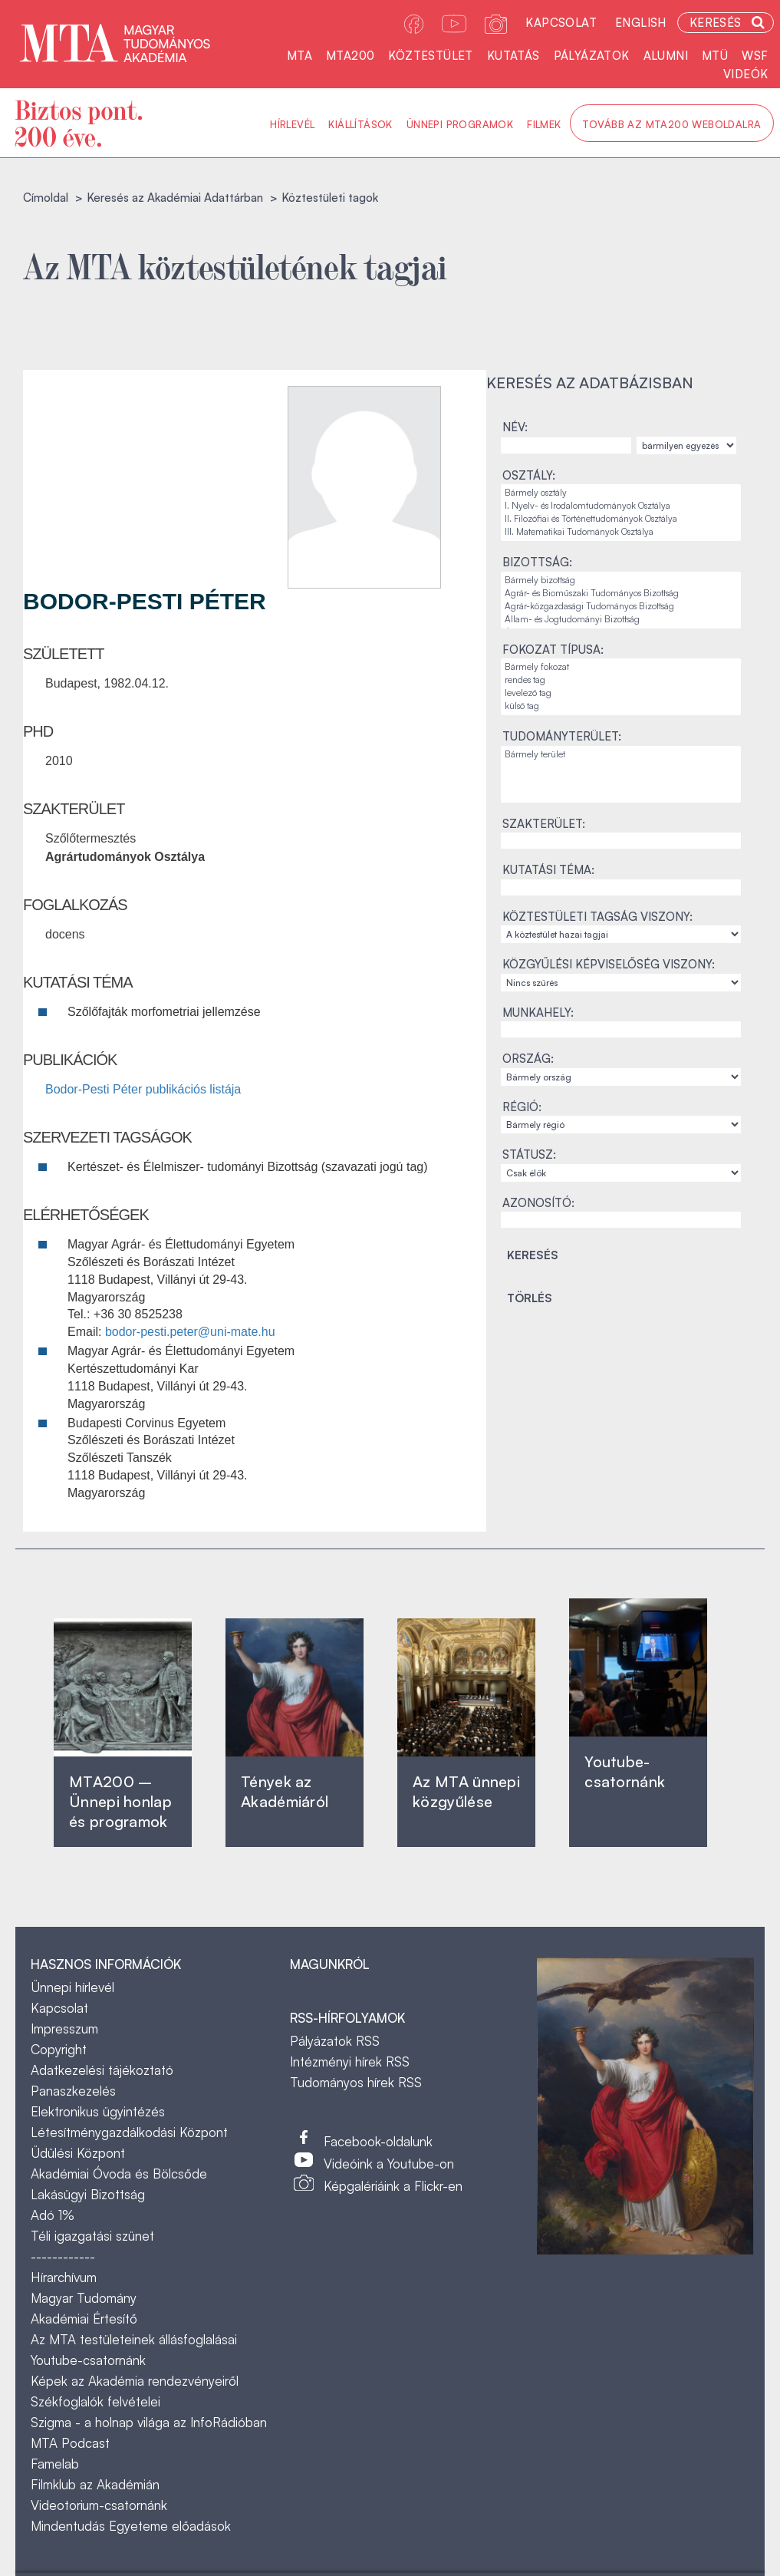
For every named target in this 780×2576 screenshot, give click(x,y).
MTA (299, 55)
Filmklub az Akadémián (95, 2484)
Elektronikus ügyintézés (98, 2111)
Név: (515, 427)
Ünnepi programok (459, 124)
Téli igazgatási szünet (92, 2236)
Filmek (544, 124)
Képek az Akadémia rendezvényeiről (135, 2381)
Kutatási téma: (548, 870)
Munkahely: (538, 1012)
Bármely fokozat (621, 667)
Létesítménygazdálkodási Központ (129, 2132)
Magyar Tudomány (84, 2298)
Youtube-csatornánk (88, 2360)
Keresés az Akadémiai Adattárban (175, 197)
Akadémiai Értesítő (84, 2318)
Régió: (521, 1107)
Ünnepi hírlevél (72, 1987)
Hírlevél (292, 124)
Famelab (55, 2464)
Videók (745, 74)
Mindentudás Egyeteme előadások (131, 2526)
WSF (755, 55)
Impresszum (64, 2028)
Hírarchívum (64, 2277)
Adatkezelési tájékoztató (102, 2070)
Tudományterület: (561, 736)
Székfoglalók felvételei (95, 2401)
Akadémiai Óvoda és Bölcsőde (119, 2173)
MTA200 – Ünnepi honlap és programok (120, 1801)
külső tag (621, 706)
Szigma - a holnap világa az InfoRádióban (149, 2422)
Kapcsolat (561, 22)
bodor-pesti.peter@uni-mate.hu (190, 1331)
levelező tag (621, 693)
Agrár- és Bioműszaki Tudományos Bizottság (621, 593)
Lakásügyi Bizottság (88, 2194)
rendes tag (621, 680)
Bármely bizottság (621, 580)
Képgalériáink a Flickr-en (393, 2186)
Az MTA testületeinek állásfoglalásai (134, 2339)
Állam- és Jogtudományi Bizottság (621, 619)
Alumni (665, 55)
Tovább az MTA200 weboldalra (672, 124)
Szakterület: (543, 823)
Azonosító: (538, 1203)
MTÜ (715, 55)
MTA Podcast (70, 2443)
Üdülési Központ (78, 2153)
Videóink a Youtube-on (389, 2163)
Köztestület (430, 55)
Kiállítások (360, 124)
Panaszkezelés (73, 2091)
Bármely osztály (621, 493)
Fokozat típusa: (553, 649)
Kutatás (513, 55)
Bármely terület (621, 754)
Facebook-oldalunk (378, 2141)
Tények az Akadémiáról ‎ (284, 1791)
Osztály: (528, 475)
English (640, 22)
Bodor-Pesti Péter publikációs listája (143, 1089)
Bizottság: (537, 562)
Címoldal (45, 197)
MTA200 (350, 55)
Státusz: (529, 1154)
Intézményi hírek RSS (350, 2061)
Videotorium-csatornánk (99, 2505)
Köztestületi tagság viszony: (597, 916)
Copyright (59, 2049)
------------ (63, 2256)
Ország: (528, 1058)
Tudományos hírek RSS (356, 2082)
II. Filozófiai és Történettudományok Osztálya (621, 519)
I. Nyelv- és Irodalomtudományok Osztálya (621, 506)
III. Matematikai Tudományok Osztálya (621, 532)
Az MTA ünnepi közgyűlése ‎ (466, 1791)
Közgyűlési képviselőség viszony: (608, 964)
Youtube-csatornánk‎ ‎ (624, 1771)
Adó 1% (52, 2215)
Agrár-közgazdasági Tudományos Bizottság (621, 606)
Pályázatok (592, 55)
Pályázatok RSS (335, 2041)
